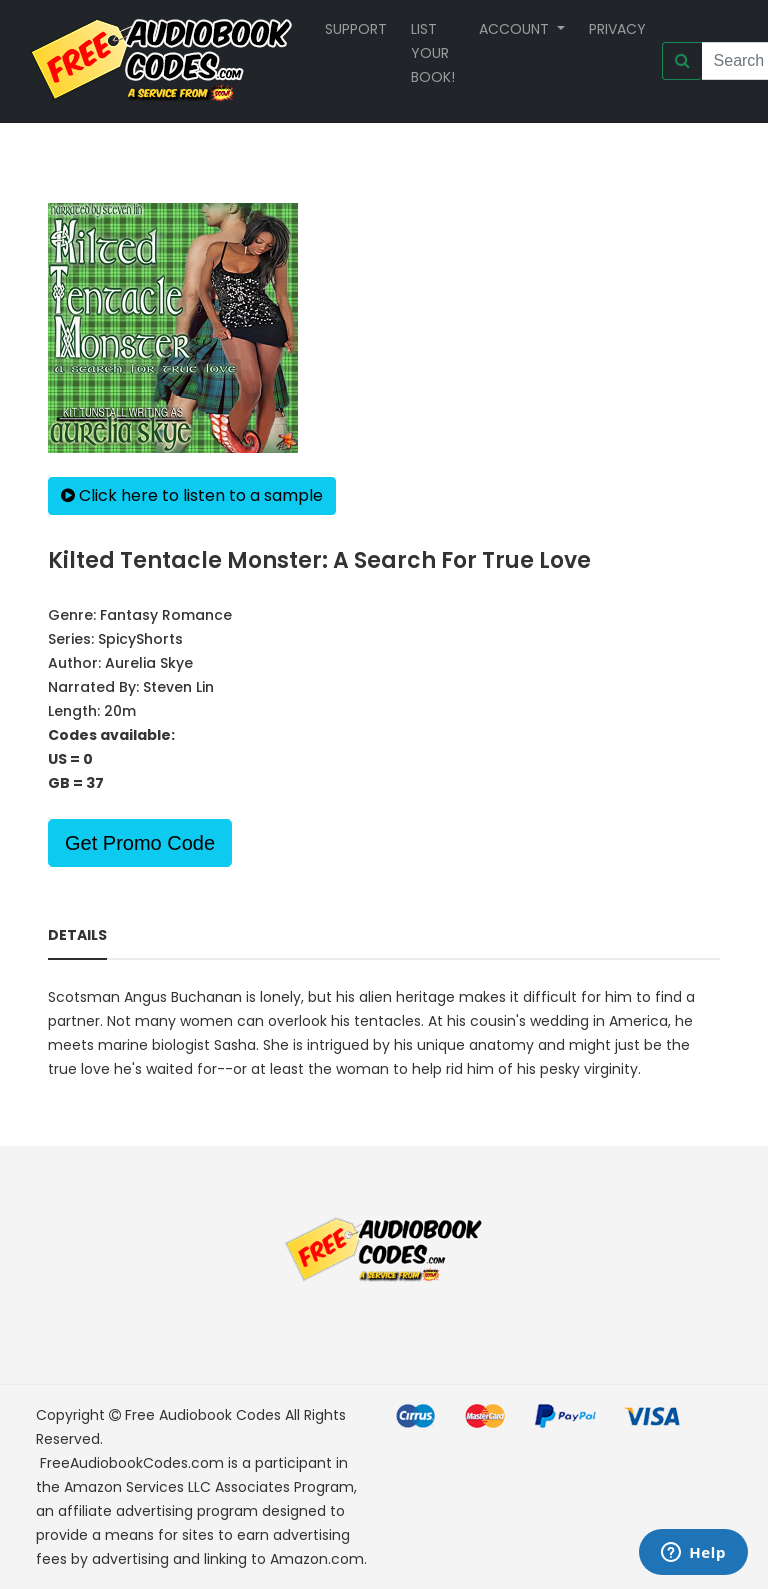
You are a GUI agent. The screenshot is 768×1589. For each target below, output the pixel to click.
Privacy (617, 29)
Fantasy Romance (166, 615)
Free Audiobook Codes (203, 1415)
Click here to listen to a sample (192, 495)
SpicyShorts (140, 639)
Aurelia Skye (149, 663)
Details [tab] (77, 935)
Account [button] (516, 29)
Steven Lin (178, 687)
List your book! (433, 53)
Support (356, 29)
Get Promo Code (140, 843)
